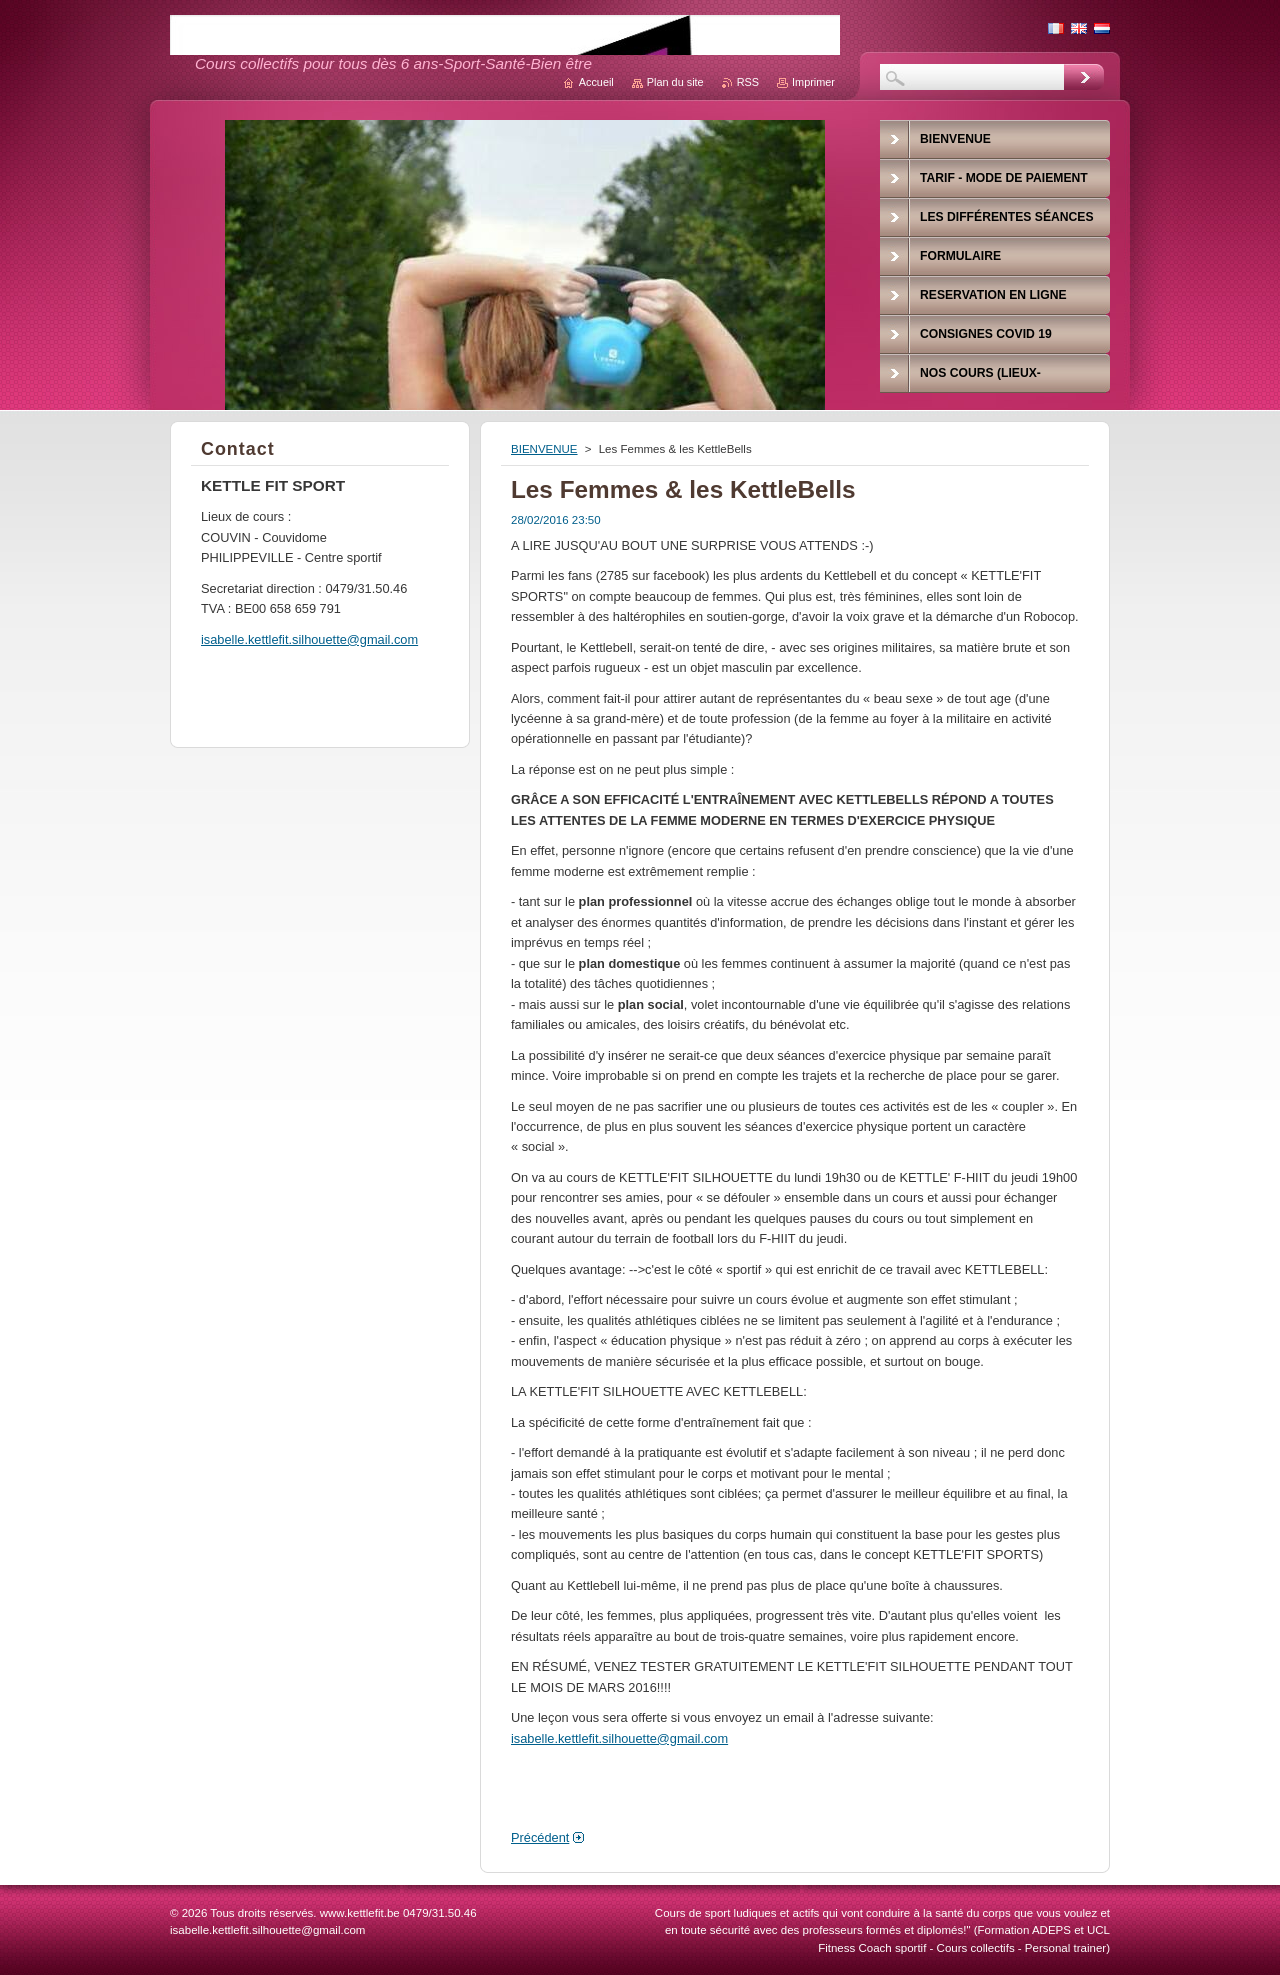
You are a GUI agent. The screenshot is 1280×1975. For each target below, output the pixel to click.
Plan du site (675, 82)
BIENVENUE (544, 449)
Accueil (596, 82)
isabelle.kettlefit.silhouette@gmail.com (619, 1738)
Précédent (540, 1837)
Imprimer (813, 82)
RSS (748, 82)
